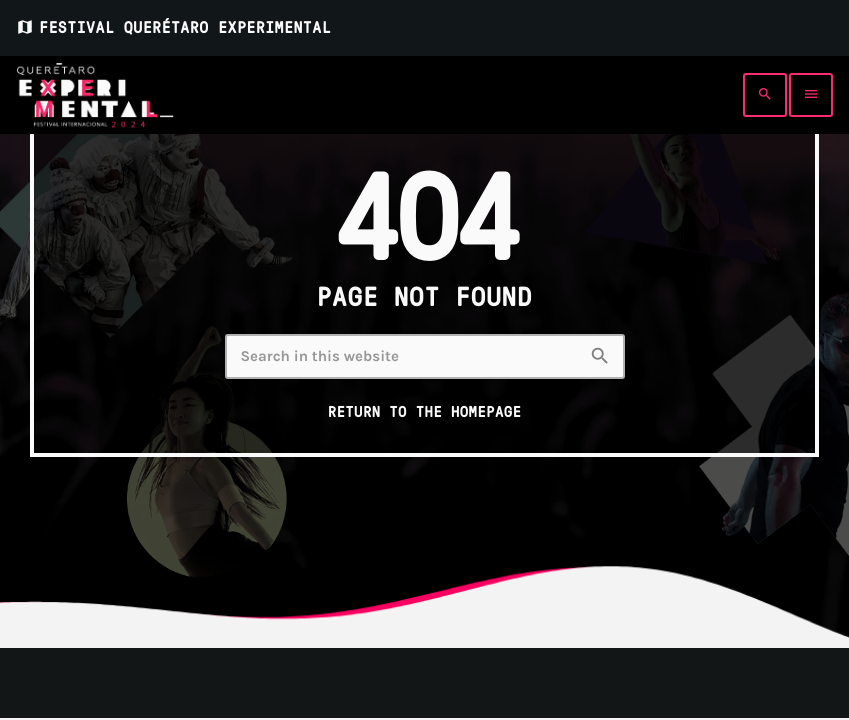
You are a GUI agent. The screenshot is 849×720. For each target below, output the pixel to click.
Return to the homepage (425, 412)
